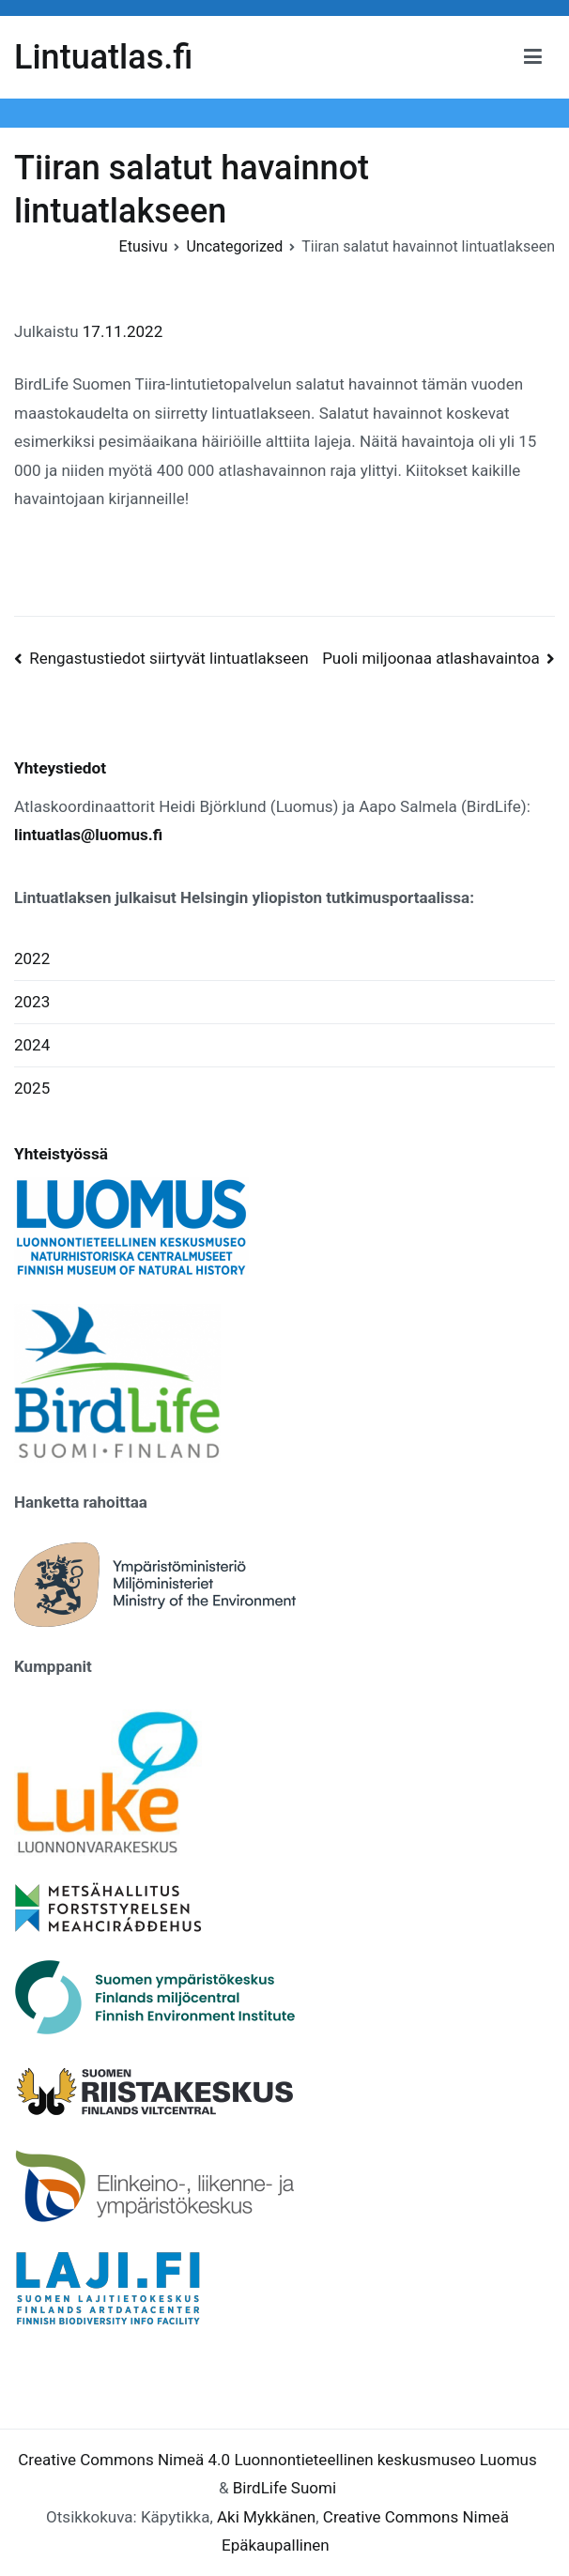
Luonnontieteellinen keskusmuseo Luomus (385, 2459)
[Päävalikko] (533, 57)
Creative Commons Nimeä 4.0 (124, 2459)
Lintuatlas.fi (103, 57)
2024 (32, 1044)
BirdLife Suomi (284, 2487)
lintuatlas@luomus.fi (88, 834)
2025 (32, 1088)
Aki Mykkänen (266, 2516)
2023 (32, 1001)
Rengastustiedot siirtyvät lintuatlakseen (168, 658)
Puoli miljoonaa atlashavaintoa (431, 658)
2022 (32, 958)
